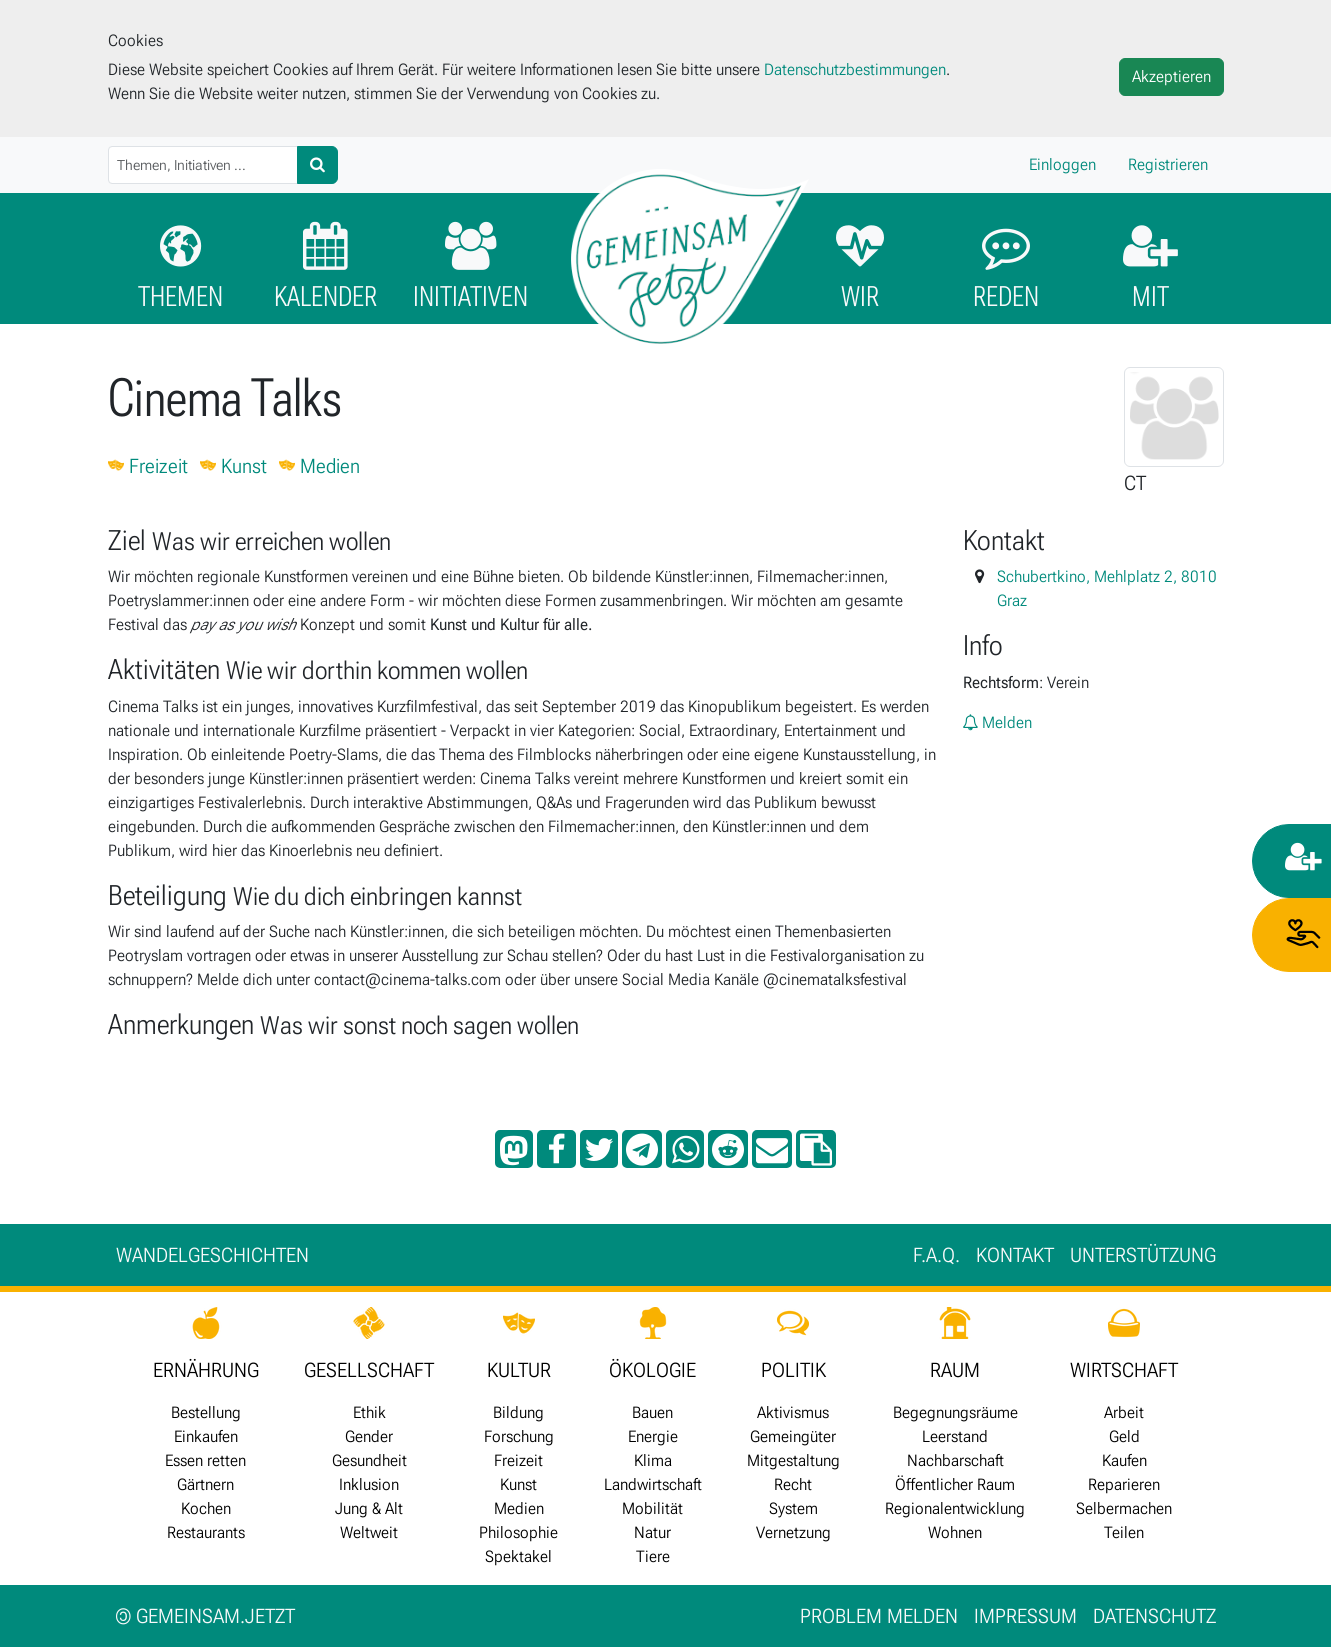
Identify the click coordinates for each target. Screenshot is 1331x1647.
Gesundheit (369, 1460)
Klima (653, 1460)
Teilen (1124, 1532)
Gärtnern (205, 1484)
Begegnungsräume (955, 1412)
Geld (1124, 1436)
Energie (653, 1436)
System (793, 1508)
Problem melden (879, 1616)
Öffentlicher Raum (955, 1484)
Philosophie (518, 1532)
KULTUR (519, 1370)
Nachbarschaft (955, 1460)
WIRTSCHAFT (1124, 1370)
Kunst (233, 466)
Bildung (518, 1412)
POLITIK (793, 1370)
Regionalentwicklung (955, 1508)
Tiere (653, 1556)
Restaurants (206, 1532)
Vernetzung (793, 1532)
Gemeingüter (793, 1436)
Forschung (519, 1436)
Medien (319, 466)
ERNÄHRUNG (206, 1370)
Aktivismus (793, 1412)
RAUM (955, 1370)
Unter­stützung (1143, 1255)
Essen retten (205, 1460)
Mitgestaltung (793, 1460)
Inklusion (369, 1484)
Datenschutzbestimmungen (855, 69)
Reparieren (1124, 1484)
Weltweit (369, 1532)
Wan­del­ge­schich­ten (212, 1255)
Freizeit (148, 466)
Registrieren (1168, 164)
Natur (652, 1532)
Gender (369, 1436)
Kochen (206, 1508)
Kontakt (1015, 1255)
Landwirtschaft (653, 1484)
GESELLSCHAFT (369, 1370)
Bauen (652, 1412)
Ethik (369, 1412)
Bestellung (206, 1412)
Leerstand (955, 1436)
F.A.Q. (936, 1255)
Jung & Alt (369, 1508)
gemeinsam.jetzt (205, 1616)
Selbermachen (1124, 1508)
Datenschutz (1154, 1616)
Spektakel (518, 1556)
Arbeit (1124, 1412)
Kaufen (1124, 1460)
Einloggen (1062, 164)
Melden (997, 722)
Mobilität (652, 1508)
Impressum (1025, 1616)
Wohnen (955, 1532)
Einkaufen (206, 1436)
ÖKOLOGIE (652, 1370)
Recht (793, 1484)
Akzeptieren (1171, 76)
